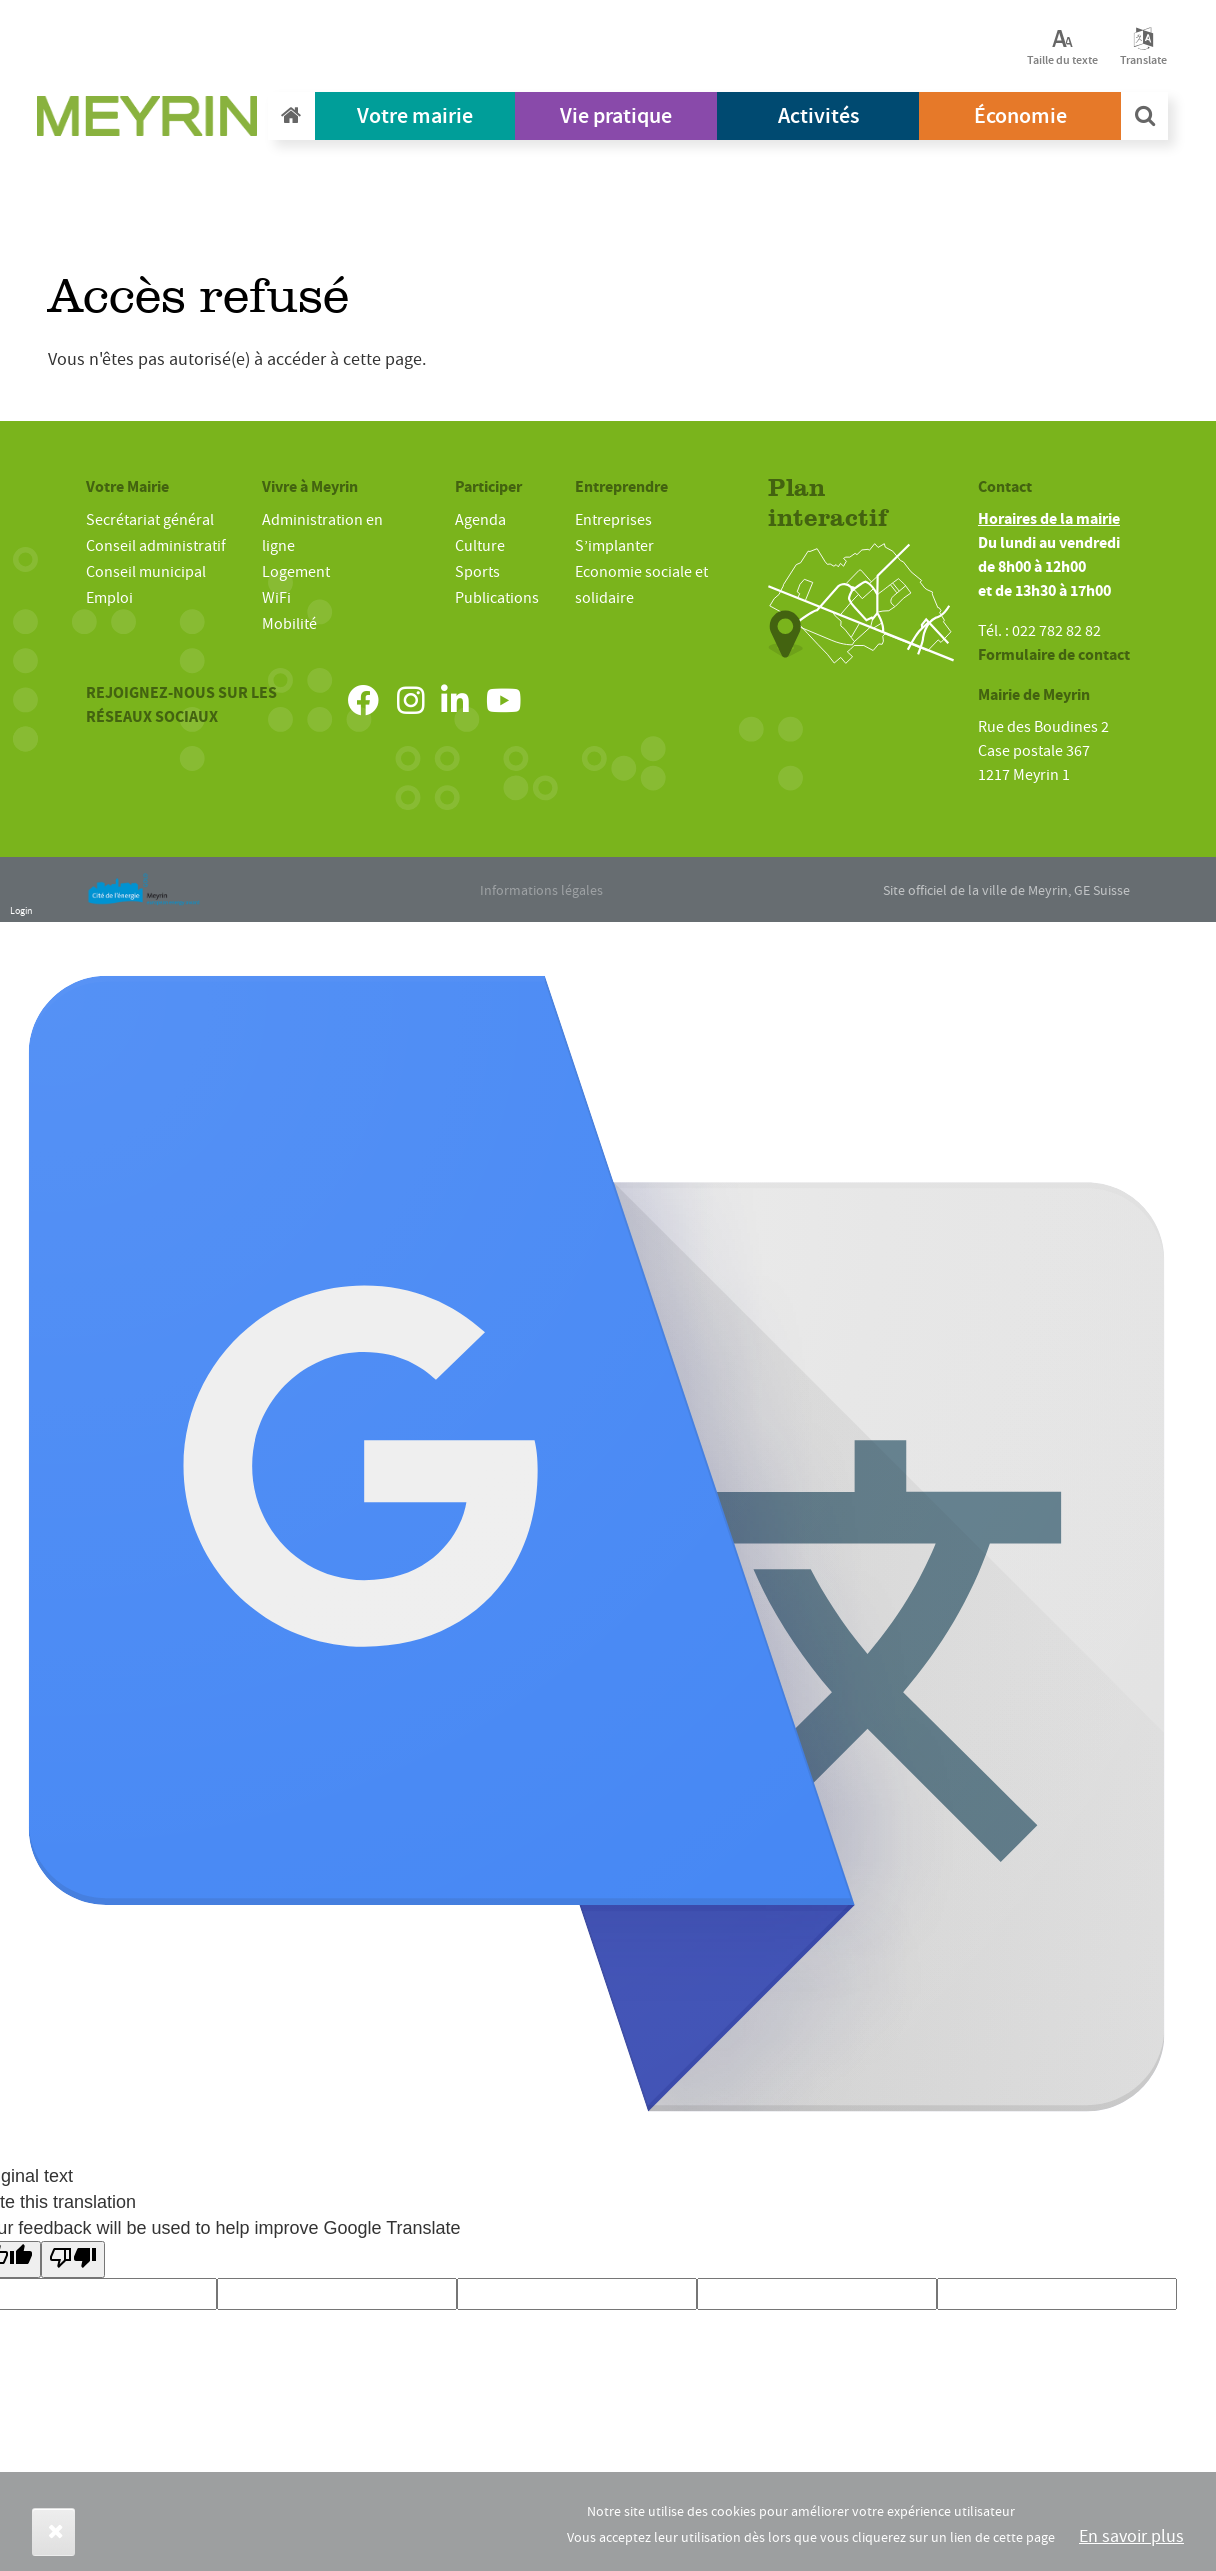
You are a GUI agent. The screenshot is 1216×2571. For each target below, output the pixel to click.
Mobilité (289, 624)
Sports (477, 572)
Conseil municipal (146, 572)
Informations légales (541, 890)
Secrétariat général (150, 520)
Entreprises (613, 520)
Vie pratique (616, 115)
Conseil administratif (156, 546)
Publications (497, 598)
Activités (818, 115)
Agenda (480, 520)
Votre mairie (415, 115)
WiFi (276, 598)
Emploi (109, 598)
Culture (480, 546)
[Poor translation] (73, 2259)
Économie (1020, 115)
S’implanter (614, 546)
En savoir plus (1131, 2536)
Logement (296, 572)
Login (21, 910)
